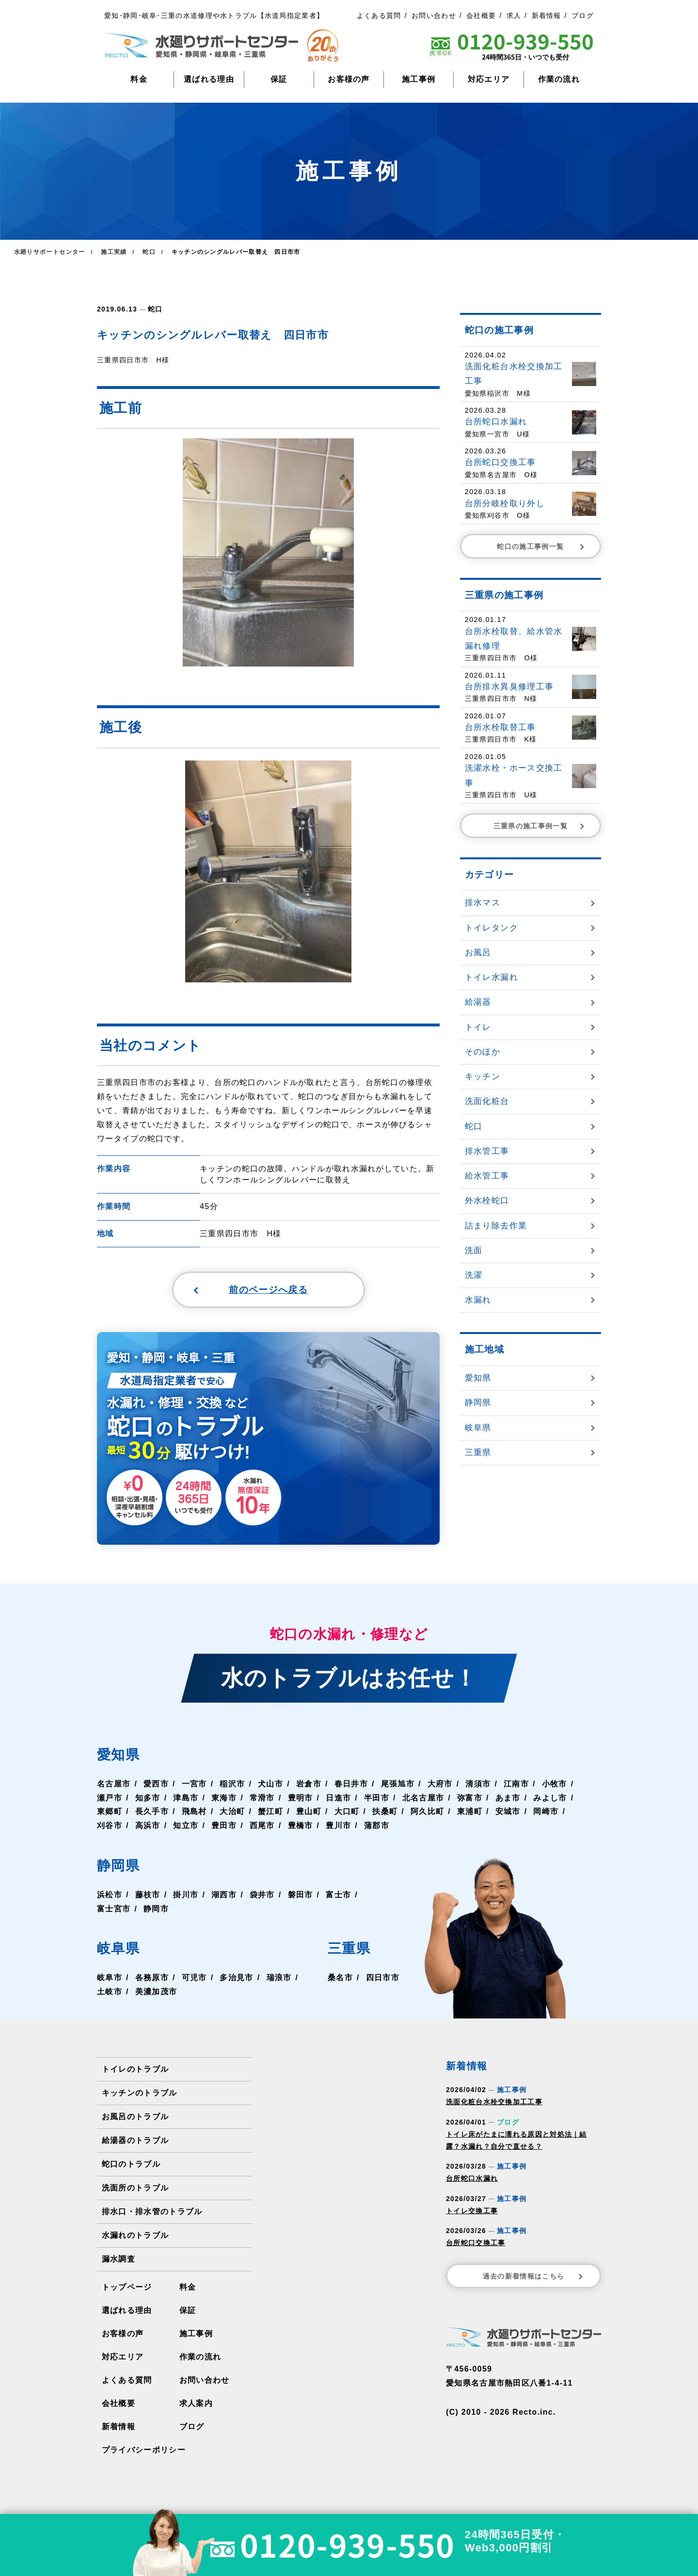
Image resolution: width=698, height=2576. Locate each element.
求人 (514, 15)
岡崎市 (545, 1813)
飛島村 (193, 1813)
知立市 (185, 1827)
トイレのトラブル (135, 2070)
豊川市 (337, 1827)
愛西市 (156, 1785)
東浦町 (469, 1813)
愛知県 (120, 1756)
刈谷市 (109, 1827)
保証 (278, 79)
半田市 (376, 1799)
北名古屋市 (423, 1799)
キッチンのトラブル (139, 2094)
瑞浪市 (278, 1979)
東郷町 (109, 1813)
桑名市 (340, 1979)
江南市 (515, 1785)
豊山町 (308, 1813)
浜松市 (109, 1896)
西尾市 (261, 1827)
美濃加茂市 (156, 1993)
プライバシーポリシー (144, 2451)
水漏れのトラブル (135, 2237)
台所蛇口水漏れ (472, 2180)
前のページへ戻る (245, 1290)
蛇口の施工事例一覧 (541, 546)
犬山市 (270, 1785)
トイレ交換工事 (472, 2212)
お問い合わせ (434, 15)
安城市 (507, 1813)
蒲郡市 (376, 1827)
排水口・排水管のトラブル (152, 2213)
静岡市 (156, 1910)
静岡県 (120, 1867)
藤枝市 (147, 1896)
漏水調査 (118, 2260)
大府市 (439, 1785)
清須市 (477, 1785)
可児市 (193, 1979)
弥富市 (469, 1799)
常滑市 (261, 1799)
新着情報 (546, 15)
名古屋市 (113, 1785)
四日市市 (382, 1979)
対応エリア (489, 79)
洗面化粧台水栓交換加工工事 (494, 2104)
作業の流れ (559, 79)
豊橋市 (300, 1827)
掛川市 (185, 1896)
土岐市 (109, 1993)
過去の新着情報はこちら (534, 2277)
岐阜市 (109, 1979)
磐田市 (300, 1896)
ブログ (582, 15)
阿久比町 (427, 1813)
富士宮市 (113, 1910)
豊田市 (224, 1827)
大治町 (232, 1813)
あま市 (507, 1799)
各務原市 (152, 1979)
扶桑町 (384, 1813)
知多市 (147, 1799)
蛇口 (155, 308)
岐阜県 (120, 1950)
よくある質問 (379, 15)
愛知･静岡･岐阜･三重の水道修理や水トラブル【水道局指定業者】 (214, 15)
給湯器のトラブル (135, 2142)
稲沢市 (232, 1785)
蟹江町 (270, 1813)
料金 (138, 79)
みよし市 (549, 1799)
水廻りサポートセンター (49, 251)
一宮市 (193, 1785)
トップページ (127, 2289)
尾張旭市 (397, 1785)
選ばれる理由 (209, 79)
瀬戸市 (109, 1799)
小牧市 (553, 1785)
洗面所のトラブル (135, 2189)
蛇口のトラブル (131, 2165)
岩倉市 (308, 1785)
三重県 (350, 1950)
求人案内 (196, 2405)
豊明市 (300, 1799)
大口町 (346, 1813)
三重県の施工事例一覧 (539, 825)
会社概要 (481, 15)
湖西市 (224, 1896)
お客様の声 (349, 79)
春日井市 (350, 1785)
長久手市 (152, 1813)
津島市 (185, 1799)
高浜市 (147, 1827)
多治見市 (236, 1979)
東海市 (224, 1799)
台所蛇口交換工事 (475, 2245)
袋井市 (261, 1896)
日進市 (337, 1799)
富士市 (337, 1896)
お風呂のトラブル (135, 2118)
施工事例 (418, 79)
